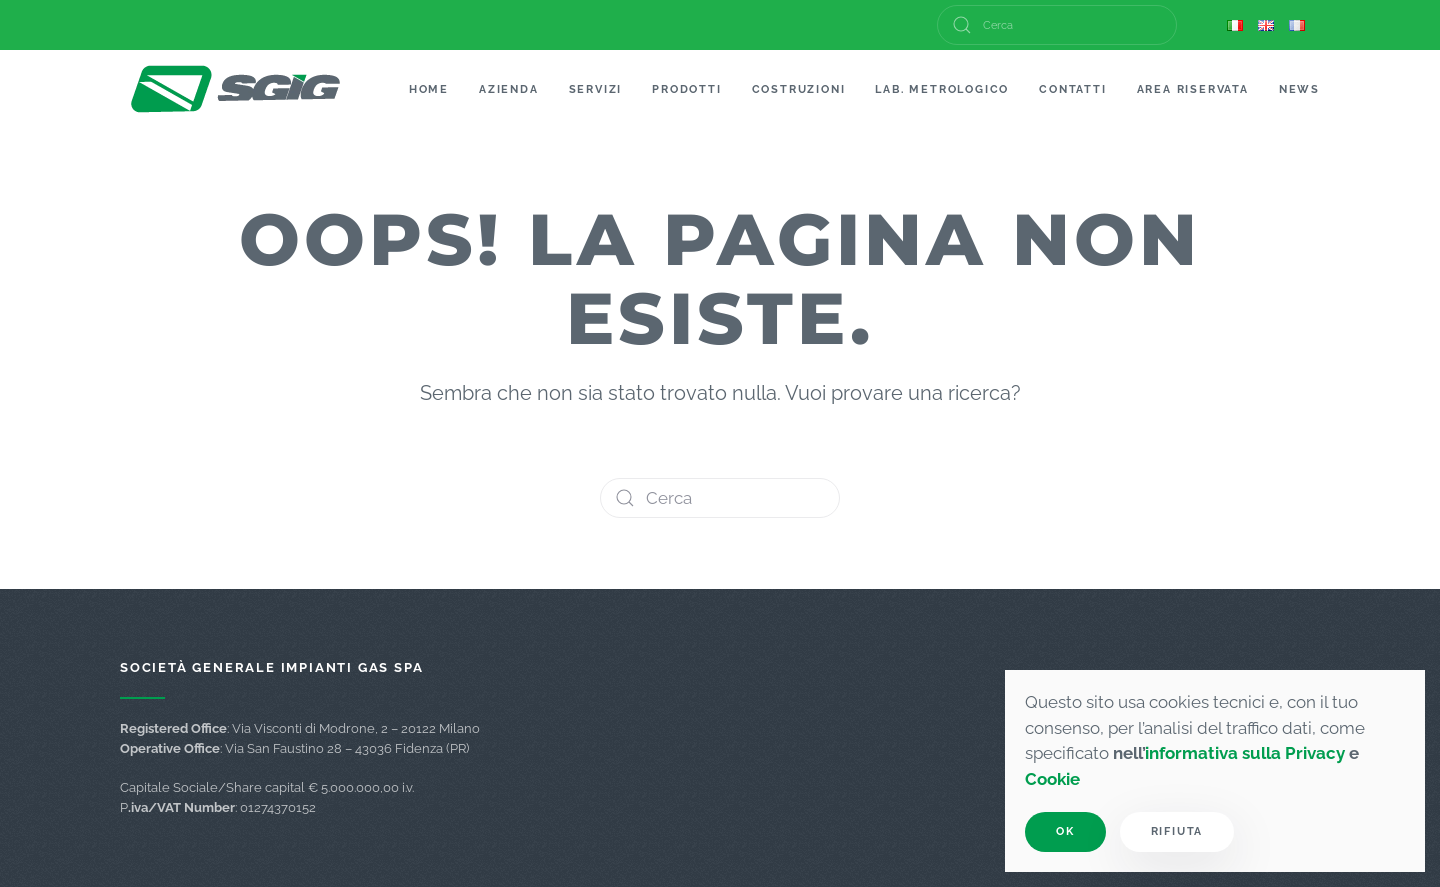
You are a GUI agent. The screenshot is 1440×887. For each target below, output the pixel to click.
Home (429, 89)
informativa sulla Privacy (1245, 753)
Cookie (1052, 779)
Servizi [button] (596, 89)
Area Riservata (1193, 89)
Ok (1065, 831)
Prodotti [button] (686, 89)
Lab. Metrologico (942, 89)
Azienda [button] (509, 89)
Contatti (1072, 89)
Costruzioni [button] (799, 89)
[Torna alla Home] (236, 90)
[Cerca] (1057, 25)
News (1299, 89)
